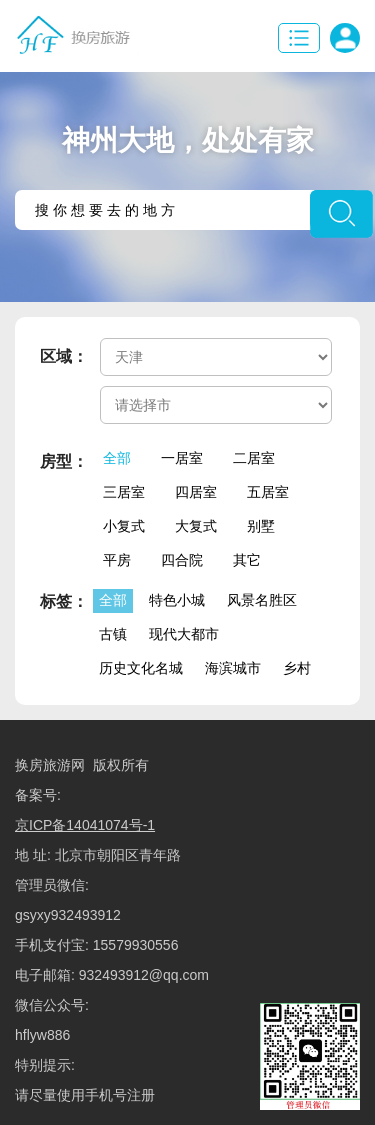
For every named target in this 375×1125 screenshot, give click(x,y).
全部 (117, 458)
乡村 (297, 668)
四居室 (196, 492)
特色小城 (177, 600)
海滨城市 (233, 668)
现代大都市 (184, 634)
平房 (117, 560)
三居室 (124, 492)
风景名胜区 (262, 600)
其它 (247, 560)
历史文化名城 (141, 668)
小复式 (124, 526)
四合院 (182, 560)
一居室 (182, 458)
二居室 (254, 458)
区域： (64, 356)
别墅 (261, 526)
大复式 (196, 526)
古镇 (113, 634)
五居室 (268, 492)
